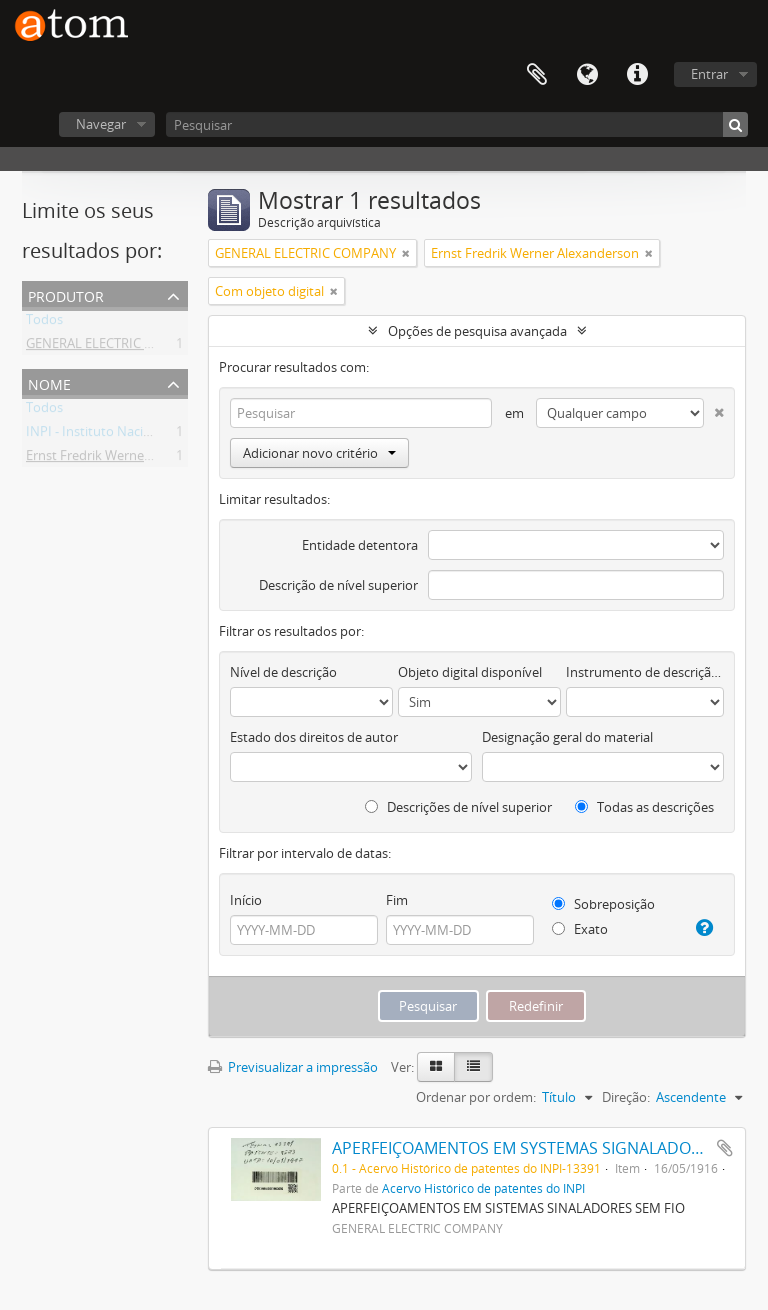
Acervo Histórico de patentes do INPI (483, 1188)
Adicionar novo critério (319, 453)
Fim (397, 900)
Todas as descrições (644, 807)
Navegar (101, 124)
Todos (44, 323)
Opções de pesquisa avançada (477, 331)
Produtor (66, 294)
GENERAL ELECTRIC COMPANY (116, 347)
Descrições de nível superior (458, 807)
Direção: (626, 1097)
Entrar (709, 74)
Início (246, 900)
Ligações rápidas (637, 75)
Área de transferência (537, 75)
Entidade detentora (360, 545)
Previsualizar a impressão (293, 1067)
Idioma (587, 75)
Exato (580, 929)
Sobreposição (603, 904)
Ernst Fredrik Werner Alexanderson (130, 459)
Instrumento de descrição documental (645, 672)
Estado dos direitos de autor (314, 737)
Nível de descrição (283, 672)
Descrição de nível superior (338, 585)
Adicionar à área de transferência (725, 1148)
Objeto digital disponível (470, 672)
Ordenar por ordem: (476, 1097)
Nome (49, 382)
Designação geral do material (567, 737)
